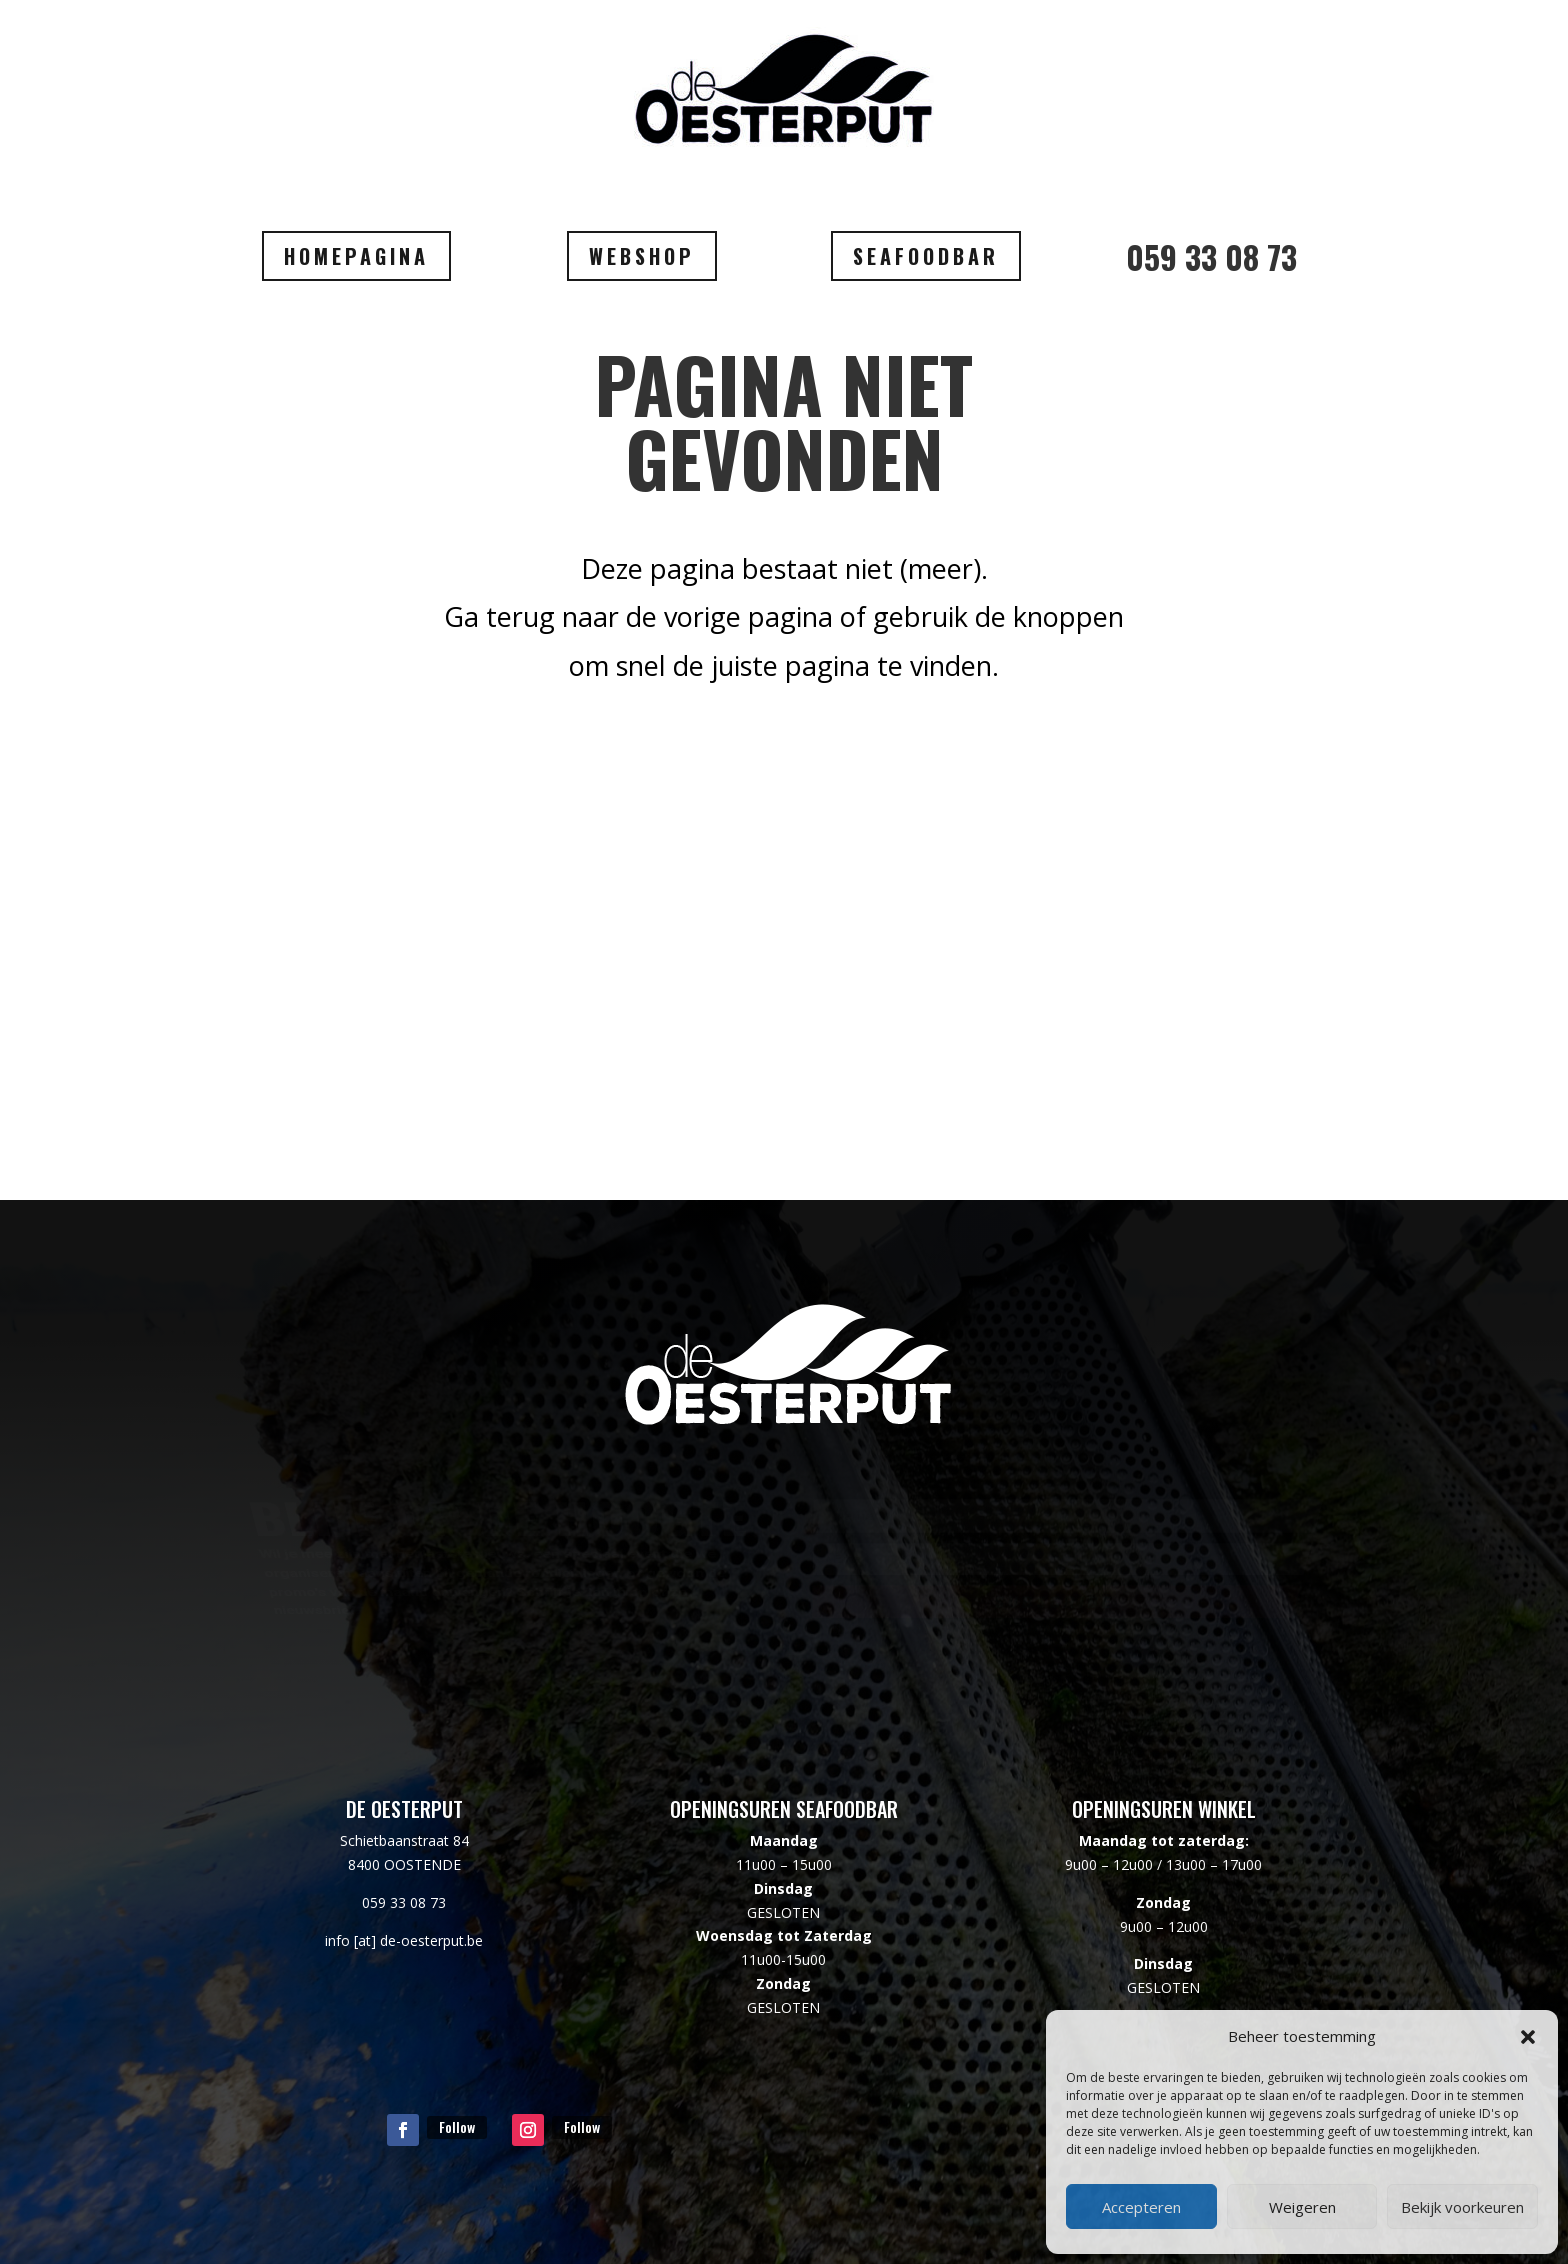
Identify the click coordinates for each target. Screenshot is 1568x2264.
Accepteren (1141, 2207)
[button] (1528, 2037)
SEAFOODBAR (926, 256)
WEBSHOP (642, 256)
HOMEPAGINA (356, 256)
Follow (457, 2126)
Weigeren (1302, 2207)
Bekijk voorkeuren (1462, 2207)
